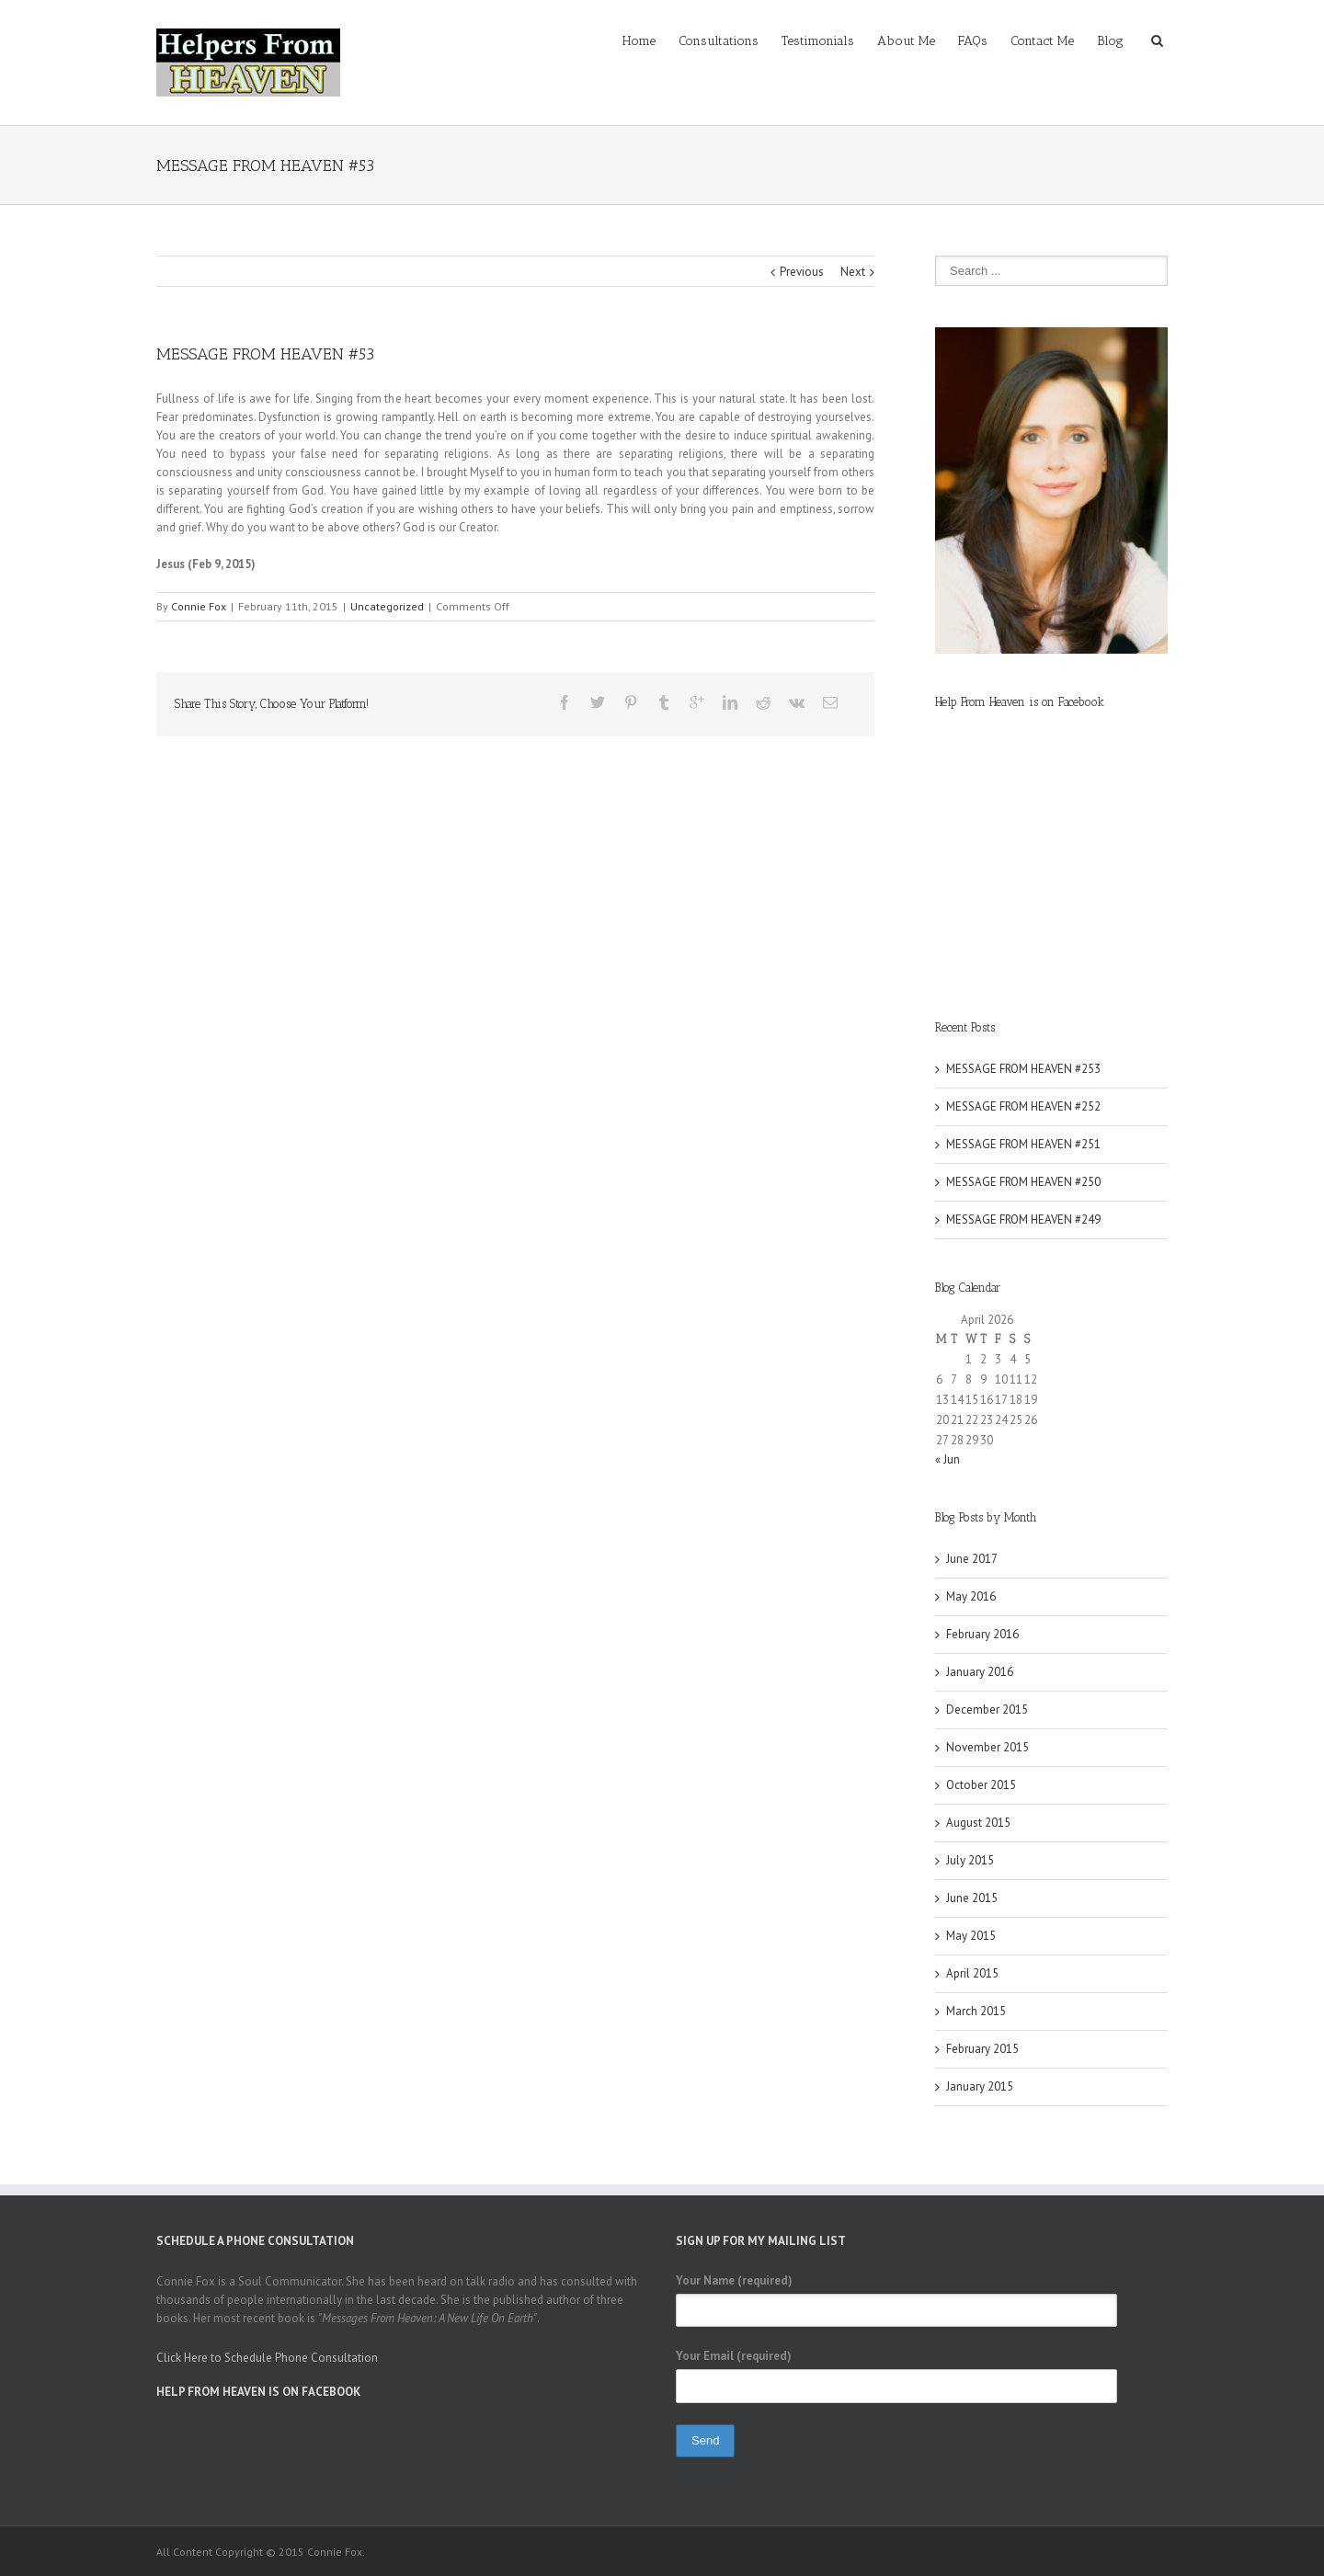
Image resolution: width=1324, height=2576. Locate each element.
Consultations (719, 41)
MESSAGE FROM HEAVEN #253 (1023, 1069)
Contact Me (1042, 41)
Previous (802, 271)
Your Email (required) (734, 2356)
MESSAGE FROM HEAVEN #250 (1023, 1182)
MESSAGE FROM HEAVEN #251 (1023, 1144)
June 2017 (972, 1559)
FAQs (972, 41)
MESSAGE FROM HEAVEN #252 (1023, 1106)
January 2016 (979, 1672)
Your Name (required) (734, 2280)
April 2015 (972, 1973)
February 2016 (982, 1634)
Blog (1110, 41)
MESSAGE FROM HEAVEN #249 (1023, 1219)
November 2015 (987, 1747)
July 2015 (970, 1860)
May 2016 (971, 1596)
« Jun (947, 1459)
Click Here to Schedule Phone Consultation (267, 2357)
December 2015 (987, 1709)
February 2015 (982, 2049)
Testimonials (818, 41)
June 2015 (972, 1898)
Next (852, 271)
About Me (906, 41)
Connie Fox (198, 606)
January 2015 (979, 2086)
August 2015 (978, 1822)
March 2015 (976, 2011)
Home (639, 41)
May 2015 (971, 1935)
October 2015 (981, 1785)
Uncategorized (387, 606)
